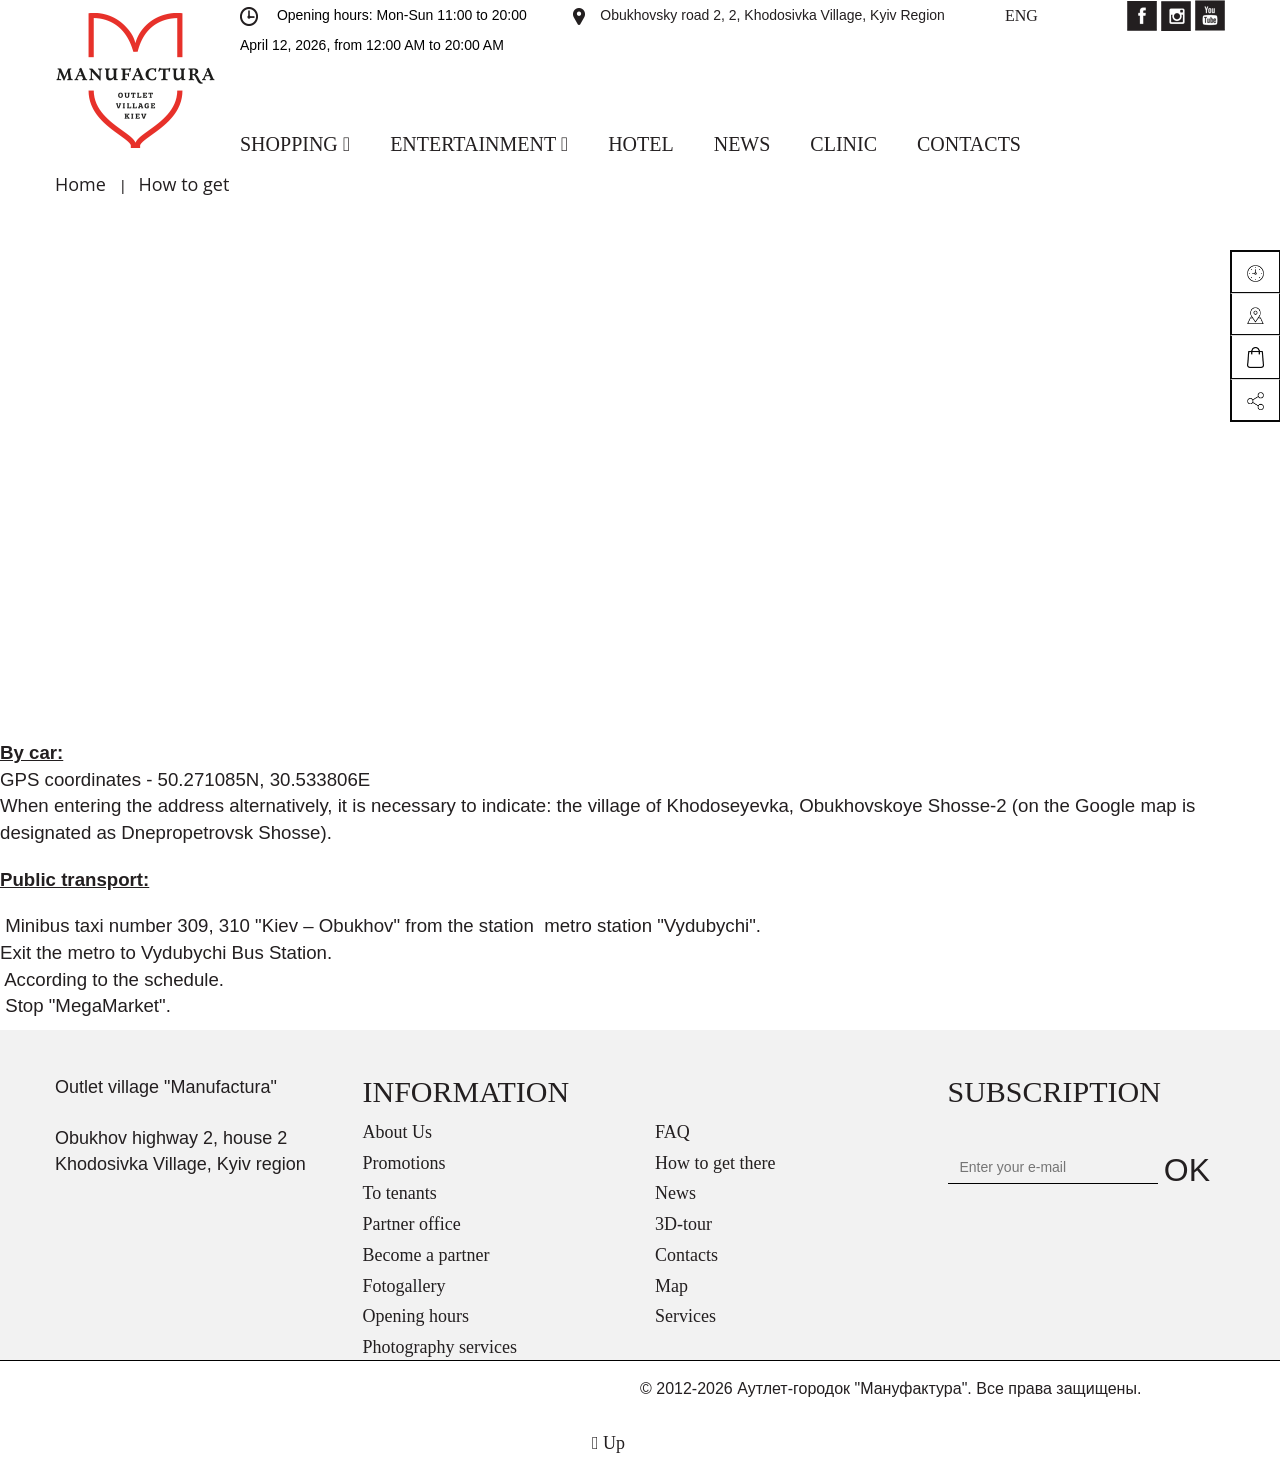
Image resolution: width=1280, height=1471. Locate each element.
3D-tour (683, 1224)
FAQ (672, 1132)
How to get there (715, 1163)
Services (685, 1316)
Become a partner (426, 1255)
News (675, 1193)
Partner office (412, 1224)
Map (671, 1286)
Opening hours (416, 1316)
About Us (398, 1132)
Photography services (440, 1347)
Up (608, 1443)
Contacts (686, 1255)
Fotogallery (404, 1286)
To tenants (400, 1193)
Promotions (404, 1163)
